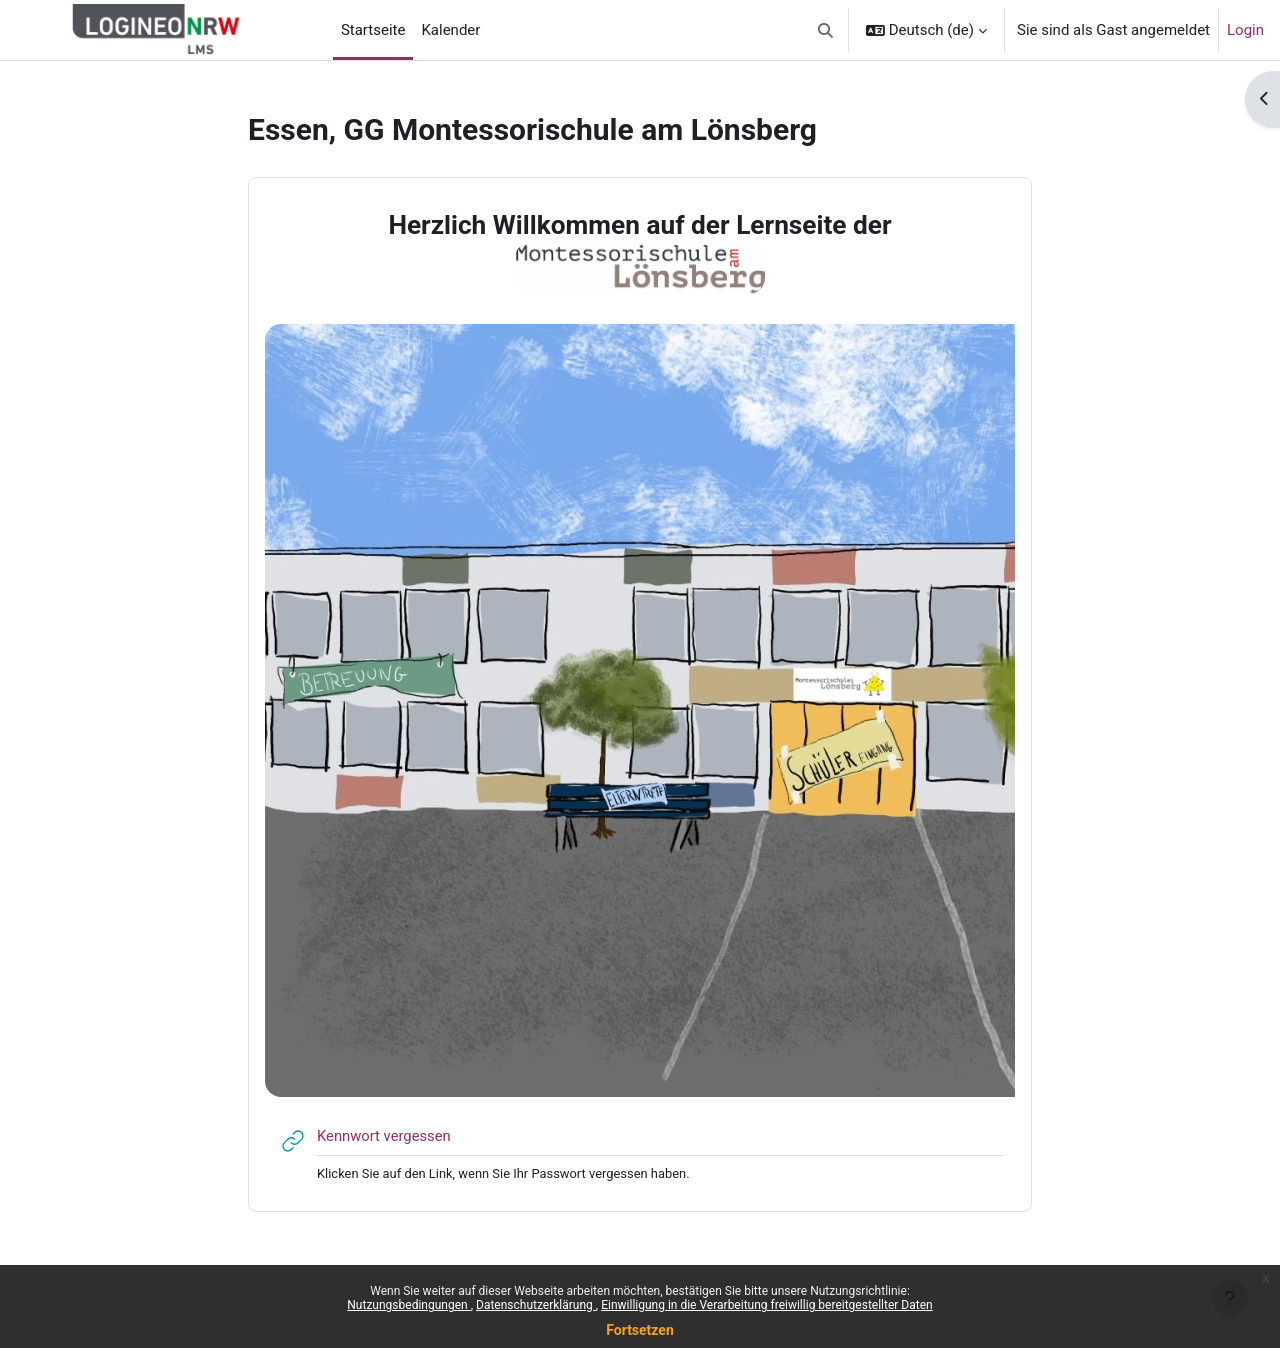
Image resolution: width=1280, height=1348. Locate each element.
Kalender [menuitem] (450, 30)
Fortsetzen (640, 1330)
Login (1245, 30)
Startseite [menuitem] (373, 30)
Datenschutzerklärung (536, 1305)
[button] (825, 30)
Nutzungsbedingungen (408, 1305)
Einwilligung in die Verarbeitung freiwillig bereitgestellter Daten (767, 1305)
